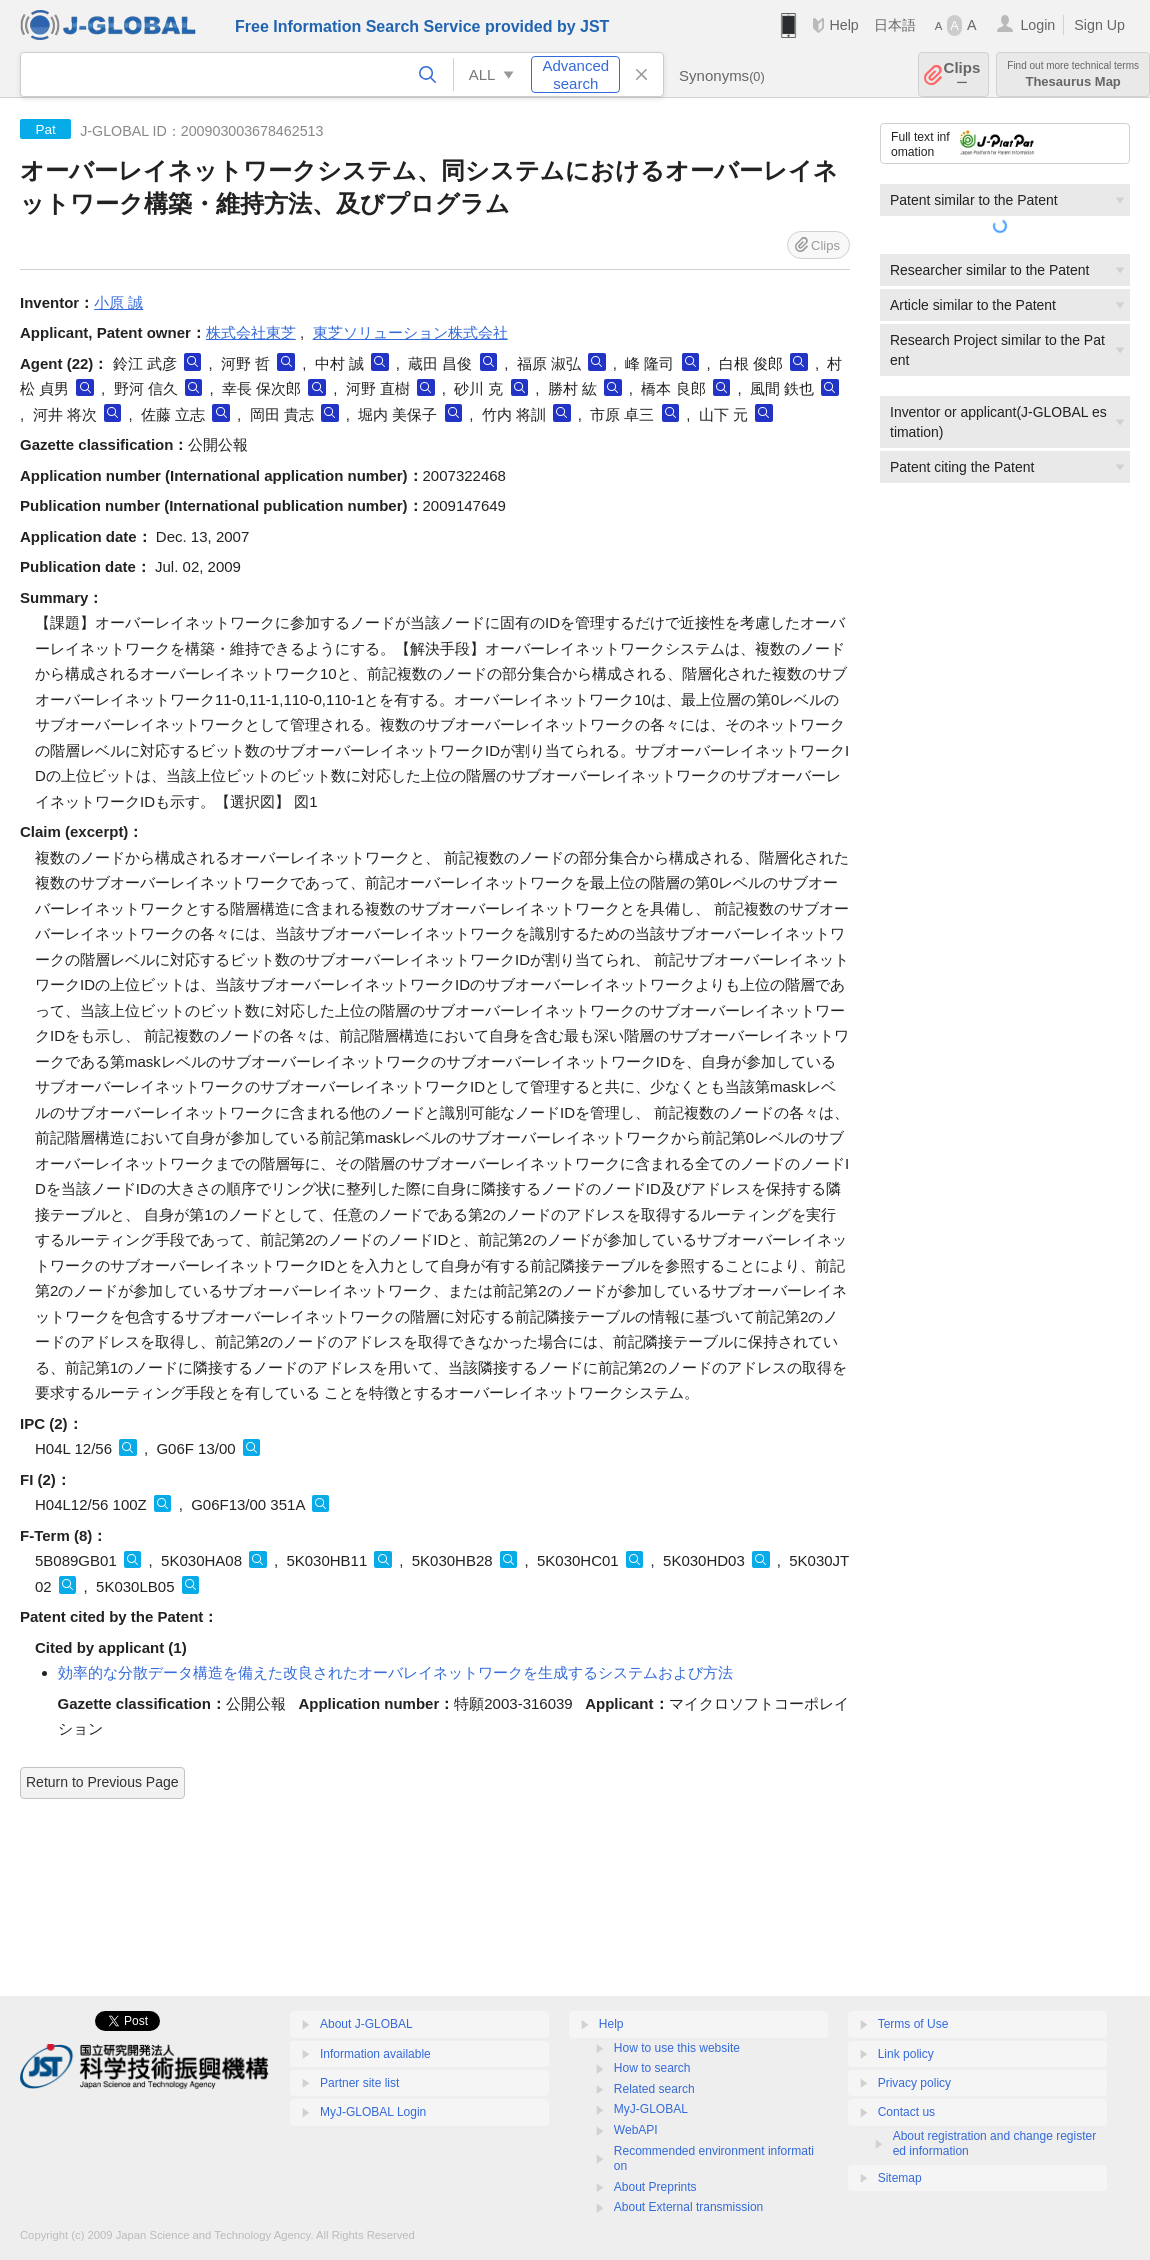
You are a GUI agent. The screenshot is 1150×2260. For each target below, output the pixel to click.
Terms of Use (913, 2024)
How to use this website (677, 2048)
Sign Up (1099, 25)
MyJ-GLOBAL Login (373, 2112)
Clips (962, 74)
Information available (375, 2054)
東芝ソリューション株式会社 (410, 332)
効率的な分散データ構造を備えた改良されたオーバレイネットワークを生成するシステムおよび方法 (395, 1672)
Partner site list (359, 2083)
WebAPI (636, 2130)
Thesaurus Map (1073, 74)
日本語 (895, 25)
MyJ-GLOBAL (651, 2109)
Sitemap (900, 2178)
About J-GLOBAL (366, 2024)
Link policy (906, 2054)
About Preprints (655, 2187)
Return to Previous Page (102, 1782)
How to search (652, 2068)
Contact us (906, 2112)
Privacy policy (914, 2083)
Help (843, 25)
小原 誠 (118, 302)
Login (1037, 25)
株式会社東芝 (251, 332)
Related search (654, 2089)
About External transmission (688, 2207)
